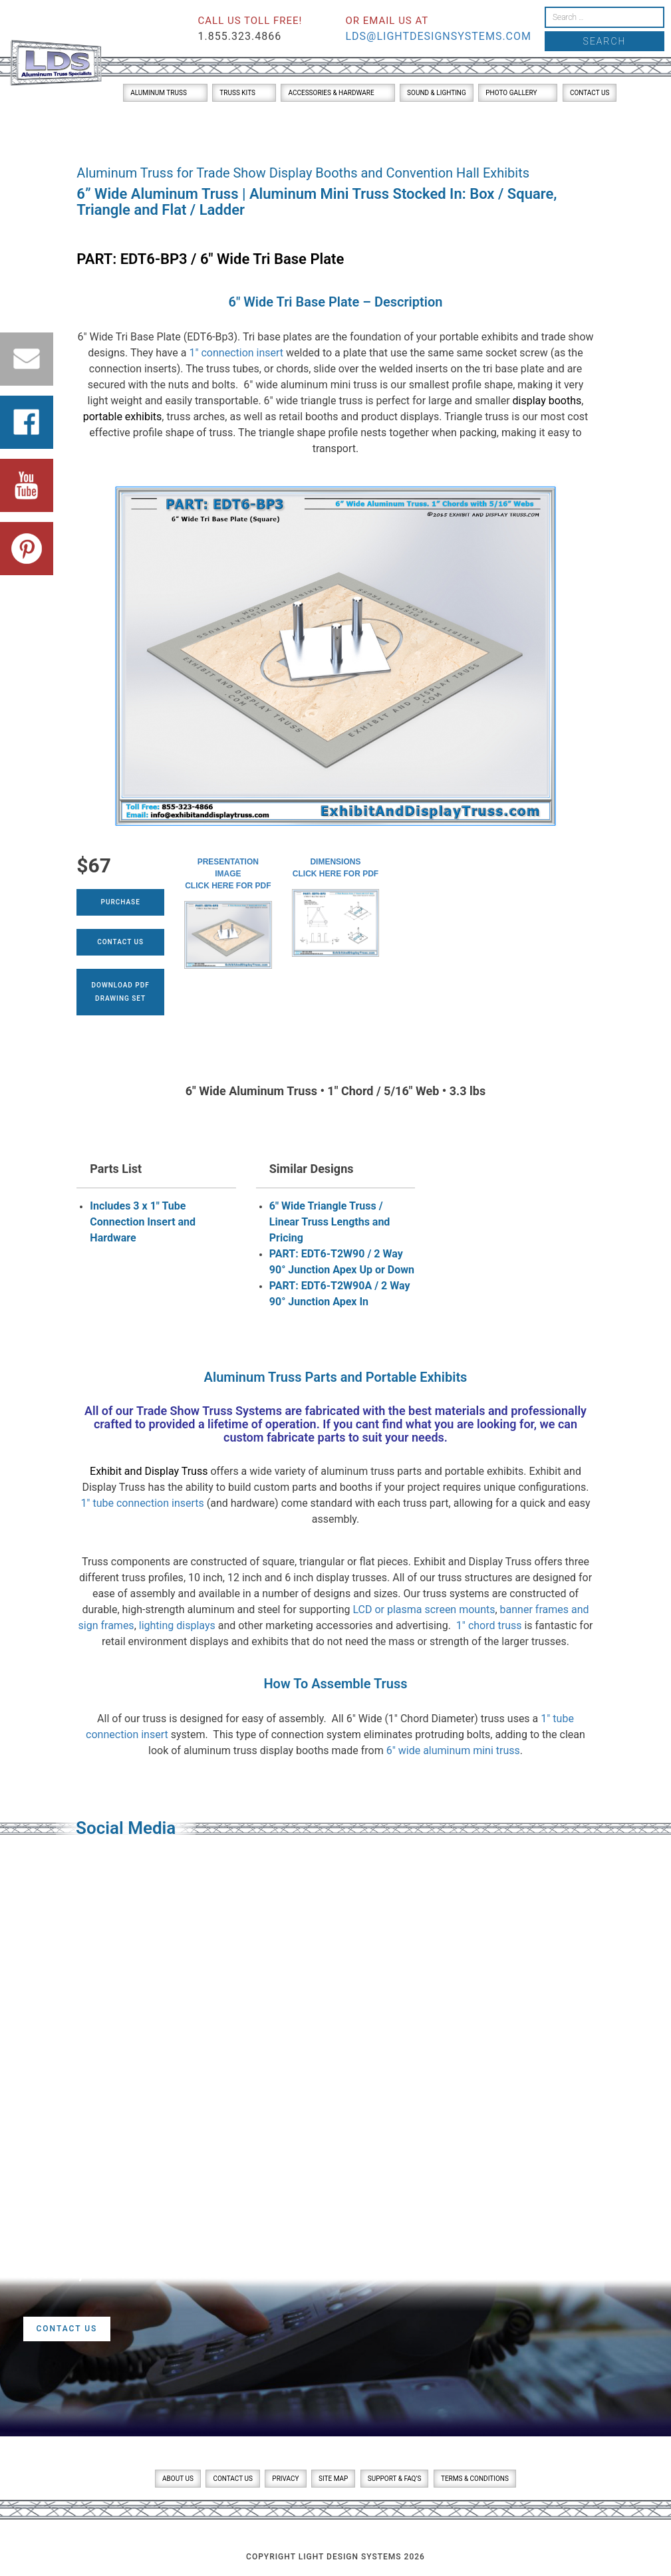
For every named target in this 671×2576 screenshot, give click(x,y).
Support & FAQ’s (395, 2478)
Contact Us (589, 92)
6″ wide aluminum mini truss (453, 1750)
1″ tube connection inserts (141, 1503)
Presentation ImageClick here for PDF (228, 873)
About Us (178, 2478)
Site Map (333, 2478)
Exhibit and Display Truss (148, 1471)
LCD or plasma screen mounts (423, 1609)
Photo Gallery (511, 92)
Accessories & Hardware (331, 92)
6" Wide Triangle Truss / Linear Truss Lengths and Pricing (329, 1222)
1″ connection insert (236, 352)
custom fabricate (269, 1437)
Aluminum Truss (158, 92)
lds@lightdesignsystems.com (438, 36)
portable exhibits (122, 416)
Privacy (285, 2478)
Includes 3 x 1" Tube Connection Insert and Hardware (143, 1222)
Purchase (120, 902)
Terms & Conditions (475, 2478)
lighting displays (177, 1625)
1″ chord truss (489, 1625)
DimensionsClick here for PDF (335, 867)
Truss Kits (237, 92)
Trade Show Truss (184, 1411)
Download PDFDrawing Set (121, 991)
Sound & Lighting (436, 92)
